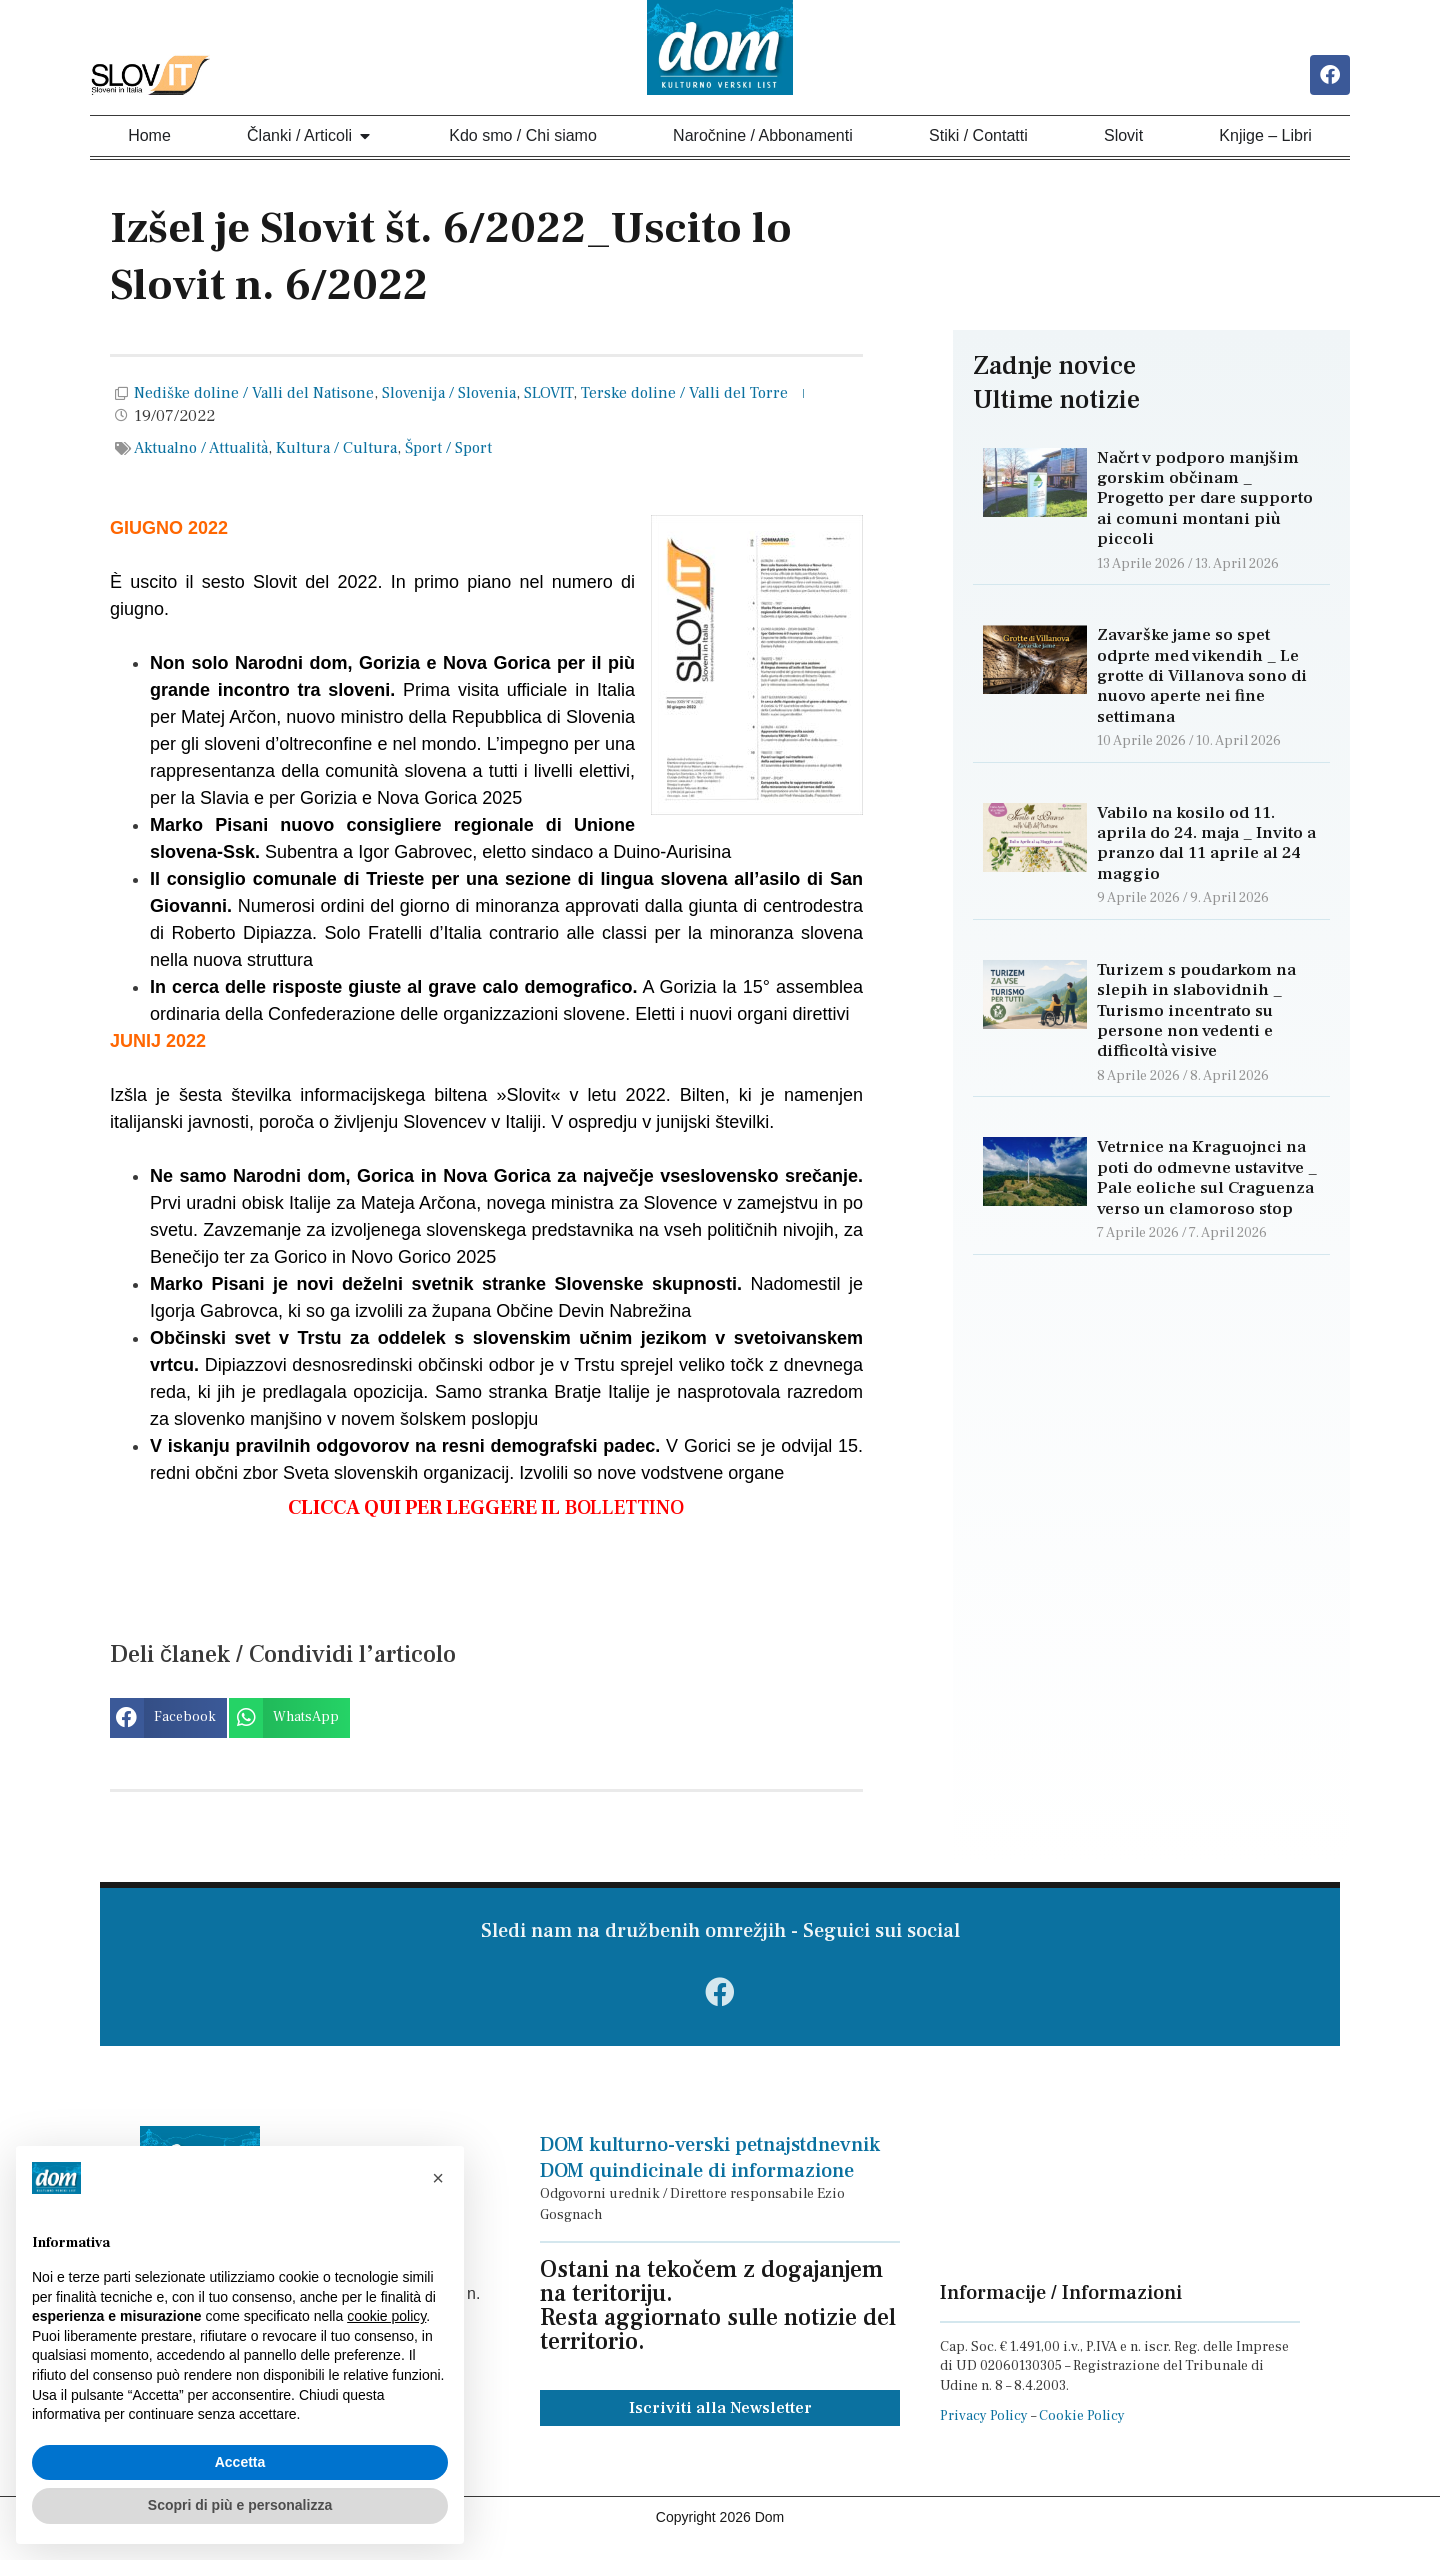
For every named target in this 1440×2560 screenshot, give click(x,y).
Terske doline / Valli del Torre (684, 396)
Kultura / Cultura (336, 451)
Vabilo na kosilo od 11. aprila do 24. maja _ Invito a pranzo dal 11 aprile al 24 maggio (1206, 845)
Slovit (1123, 137)
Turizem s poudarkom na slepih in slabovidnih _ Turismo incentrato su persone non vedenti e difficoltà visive (1196, 1013)
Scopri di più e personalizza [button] (240, 2505)
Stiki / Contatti (978, 137)
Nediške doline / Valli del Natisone (254, 396)
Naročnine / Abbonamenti (763, 137)
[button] (168, 1720)
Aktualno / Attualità (201, 451)
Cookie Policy (1082, 2427)
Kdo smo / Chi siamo (523, 137)
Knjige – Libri (1265, 137)
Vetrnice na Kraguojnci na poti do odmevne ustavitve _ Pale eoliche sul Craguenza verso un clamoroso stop (1207, 1180)
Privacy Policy (984, 2427)
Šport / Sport (448, 451)
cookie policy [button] (386, 2316)
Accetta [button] (240, 2462)
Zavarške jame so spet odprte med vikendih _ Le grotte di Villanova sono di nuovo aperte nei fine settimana (1202, 679)
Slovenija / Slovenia (449, 396)
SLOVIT (548, 396)
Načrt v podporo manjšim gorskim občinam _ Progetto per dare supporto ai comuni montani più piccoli (1205, 501)
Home (149, 137)
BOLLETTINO (486, 1510)
